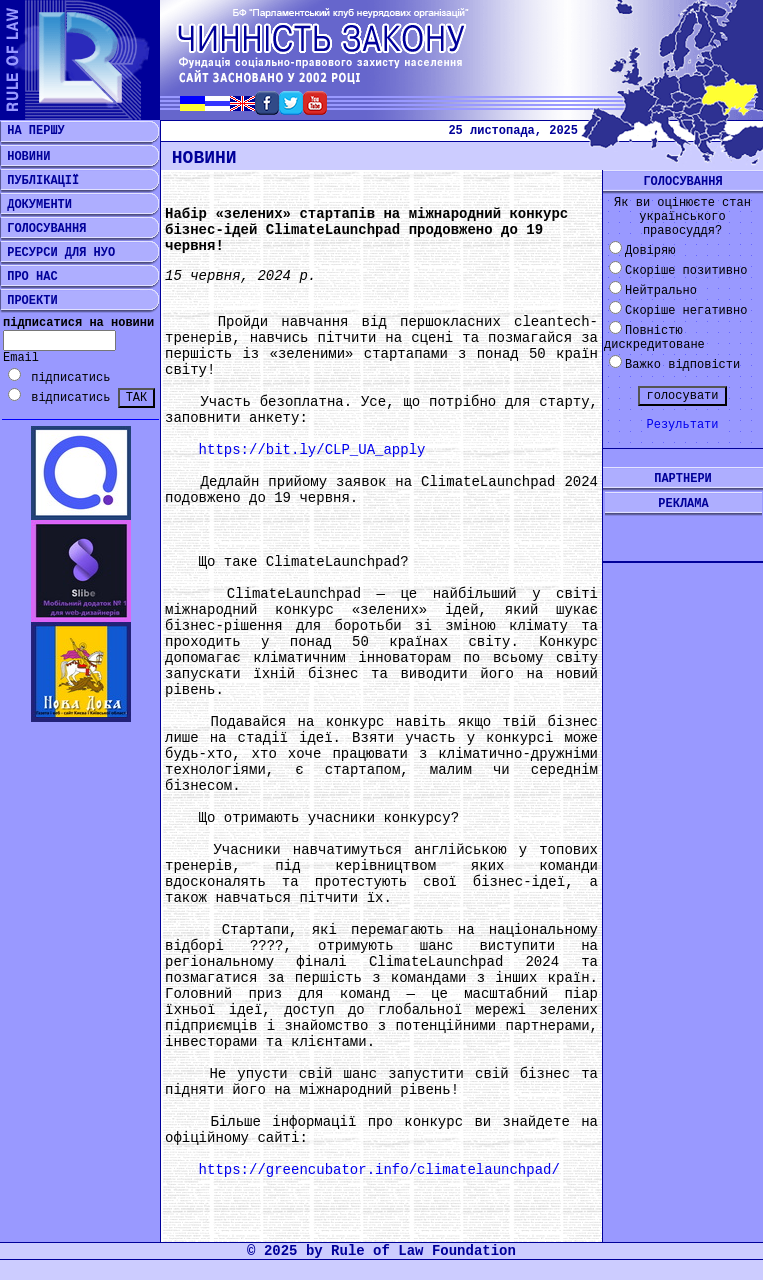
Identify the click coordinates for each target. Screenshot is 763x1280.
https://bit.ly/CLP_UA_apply (312, 450)
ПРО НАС (29, 277)
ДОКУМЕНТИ (36, 205)
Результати (682, 425)
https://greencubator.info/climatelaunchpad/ (379, 1170)
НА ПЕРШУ (32, 131)
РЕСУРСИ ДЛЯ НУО (57, 253)
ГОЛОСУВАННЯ (43, 229)
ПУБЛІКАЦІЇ (39, 181)
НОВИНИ (25, 157)
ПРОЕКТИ (29, 301)
